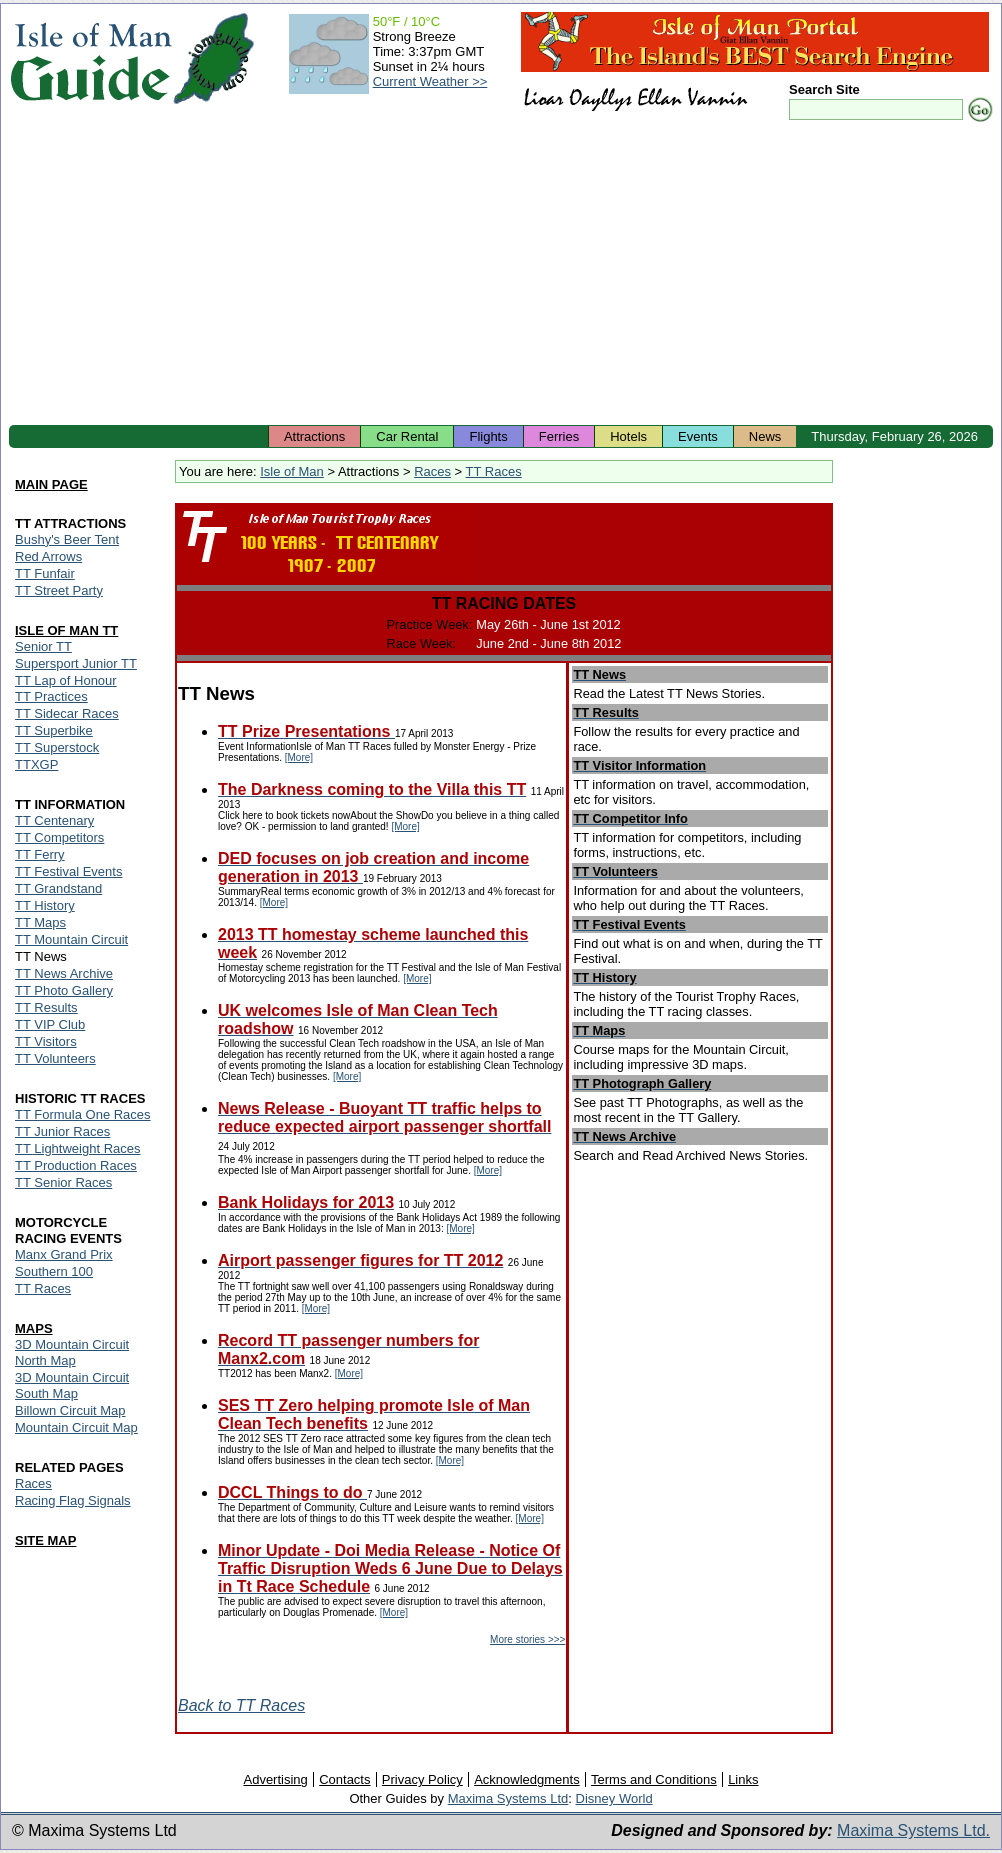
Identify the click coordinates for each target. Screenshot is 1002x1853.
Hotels (628, 436)
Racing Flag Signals (73, 1500)
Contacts (344, 1779)
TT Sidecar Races (67, 713)
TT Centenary (54, 820)
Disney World (614, 1798)
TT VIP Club (50, 1024)
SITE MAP (45, 1540)
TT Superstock (57, 747)
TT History (45, 905)
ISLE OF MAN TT (66, 630)
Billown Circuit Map (70, 1410)
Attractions (314, 436)
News (765, 436)
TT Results (46, 1007)
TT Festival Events (68, 871)
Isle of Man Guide (90, 58)
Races (432, 471)
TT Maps (40, 922)
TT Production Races (76, 1165)
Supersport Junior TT (76, 663)
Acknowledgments (527, 1779)
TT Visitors (46, 1041)
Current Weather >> (430, 81)
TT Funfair (45, 573)
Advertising (275, 1779)
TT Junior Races (62, 1131)
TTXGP (36, 764)
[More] (299, 757)
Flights (488, 436)
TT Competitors (59, 837)
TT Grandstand (58, 888)
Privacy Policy (422, 1779)
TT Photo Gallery (64, 990)
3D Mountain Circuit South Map (72, 1385)
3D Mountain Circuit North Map (72, 1352)
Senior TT (43, 646)
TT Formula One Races (83, 1114)
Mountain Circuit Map (76, 1427)
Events (698, 436)
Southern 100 (54, 1271)
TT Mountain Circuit (71, 939)
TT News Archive (64, 973)
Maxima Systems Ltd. (913, 1830)
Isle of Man (292, 471)
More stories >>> (527, 1639)
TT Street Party (59, 590)
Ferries (559, 436)
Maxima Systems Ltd (508, 1798)
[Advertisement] (501, 275)
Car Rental (407, 436)
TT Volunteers (55, 1058)
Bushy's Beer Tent (67, 539)
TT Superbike (54, 730)
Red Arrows (48, 556)
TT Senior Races (63, 1182)
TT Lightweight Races (78, 1148)
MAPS (34, 1328)
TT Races (494, 471)
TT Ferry (40, 854)
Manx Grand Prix (64, 1254)
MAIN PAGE (51, 484)
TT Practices (51, 696)
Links (743, 1779)
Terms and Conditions (654, 1779)
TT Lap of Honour (66, 680)
